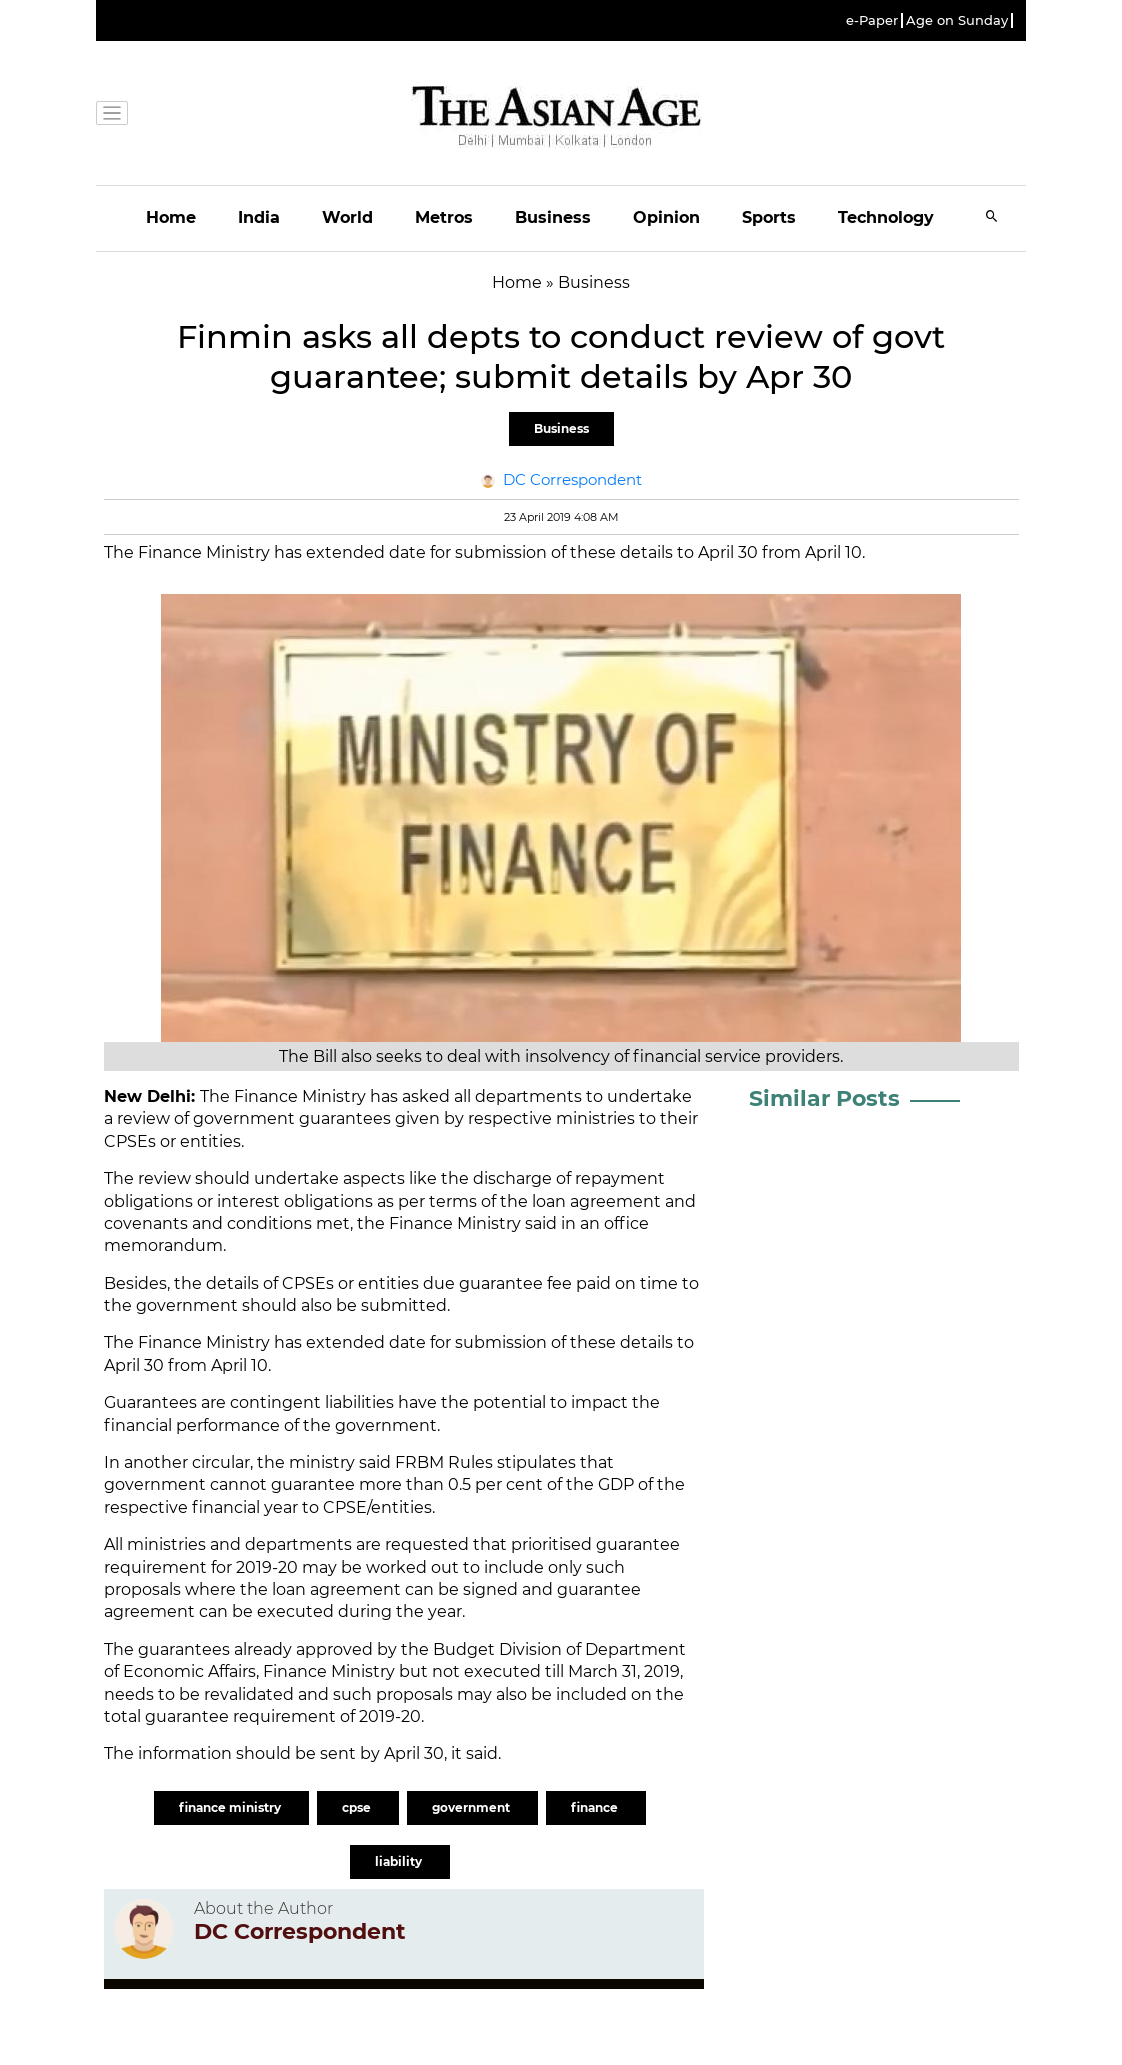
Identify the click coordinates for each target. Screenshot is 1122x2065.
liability (400, 1861)
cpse (358, 1807)
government (472, 1807)
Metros (444, 217)
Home (171, 217)
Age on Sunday (957, 20)
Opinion (666, 217)
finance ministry (231, 1807)
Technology (886, 217)
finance (596, 1807)
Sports (769, 217)
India (259, 217)
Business (553, 217)
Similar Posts (824, 1098)
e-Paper (872, 20)
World (347, 217)
